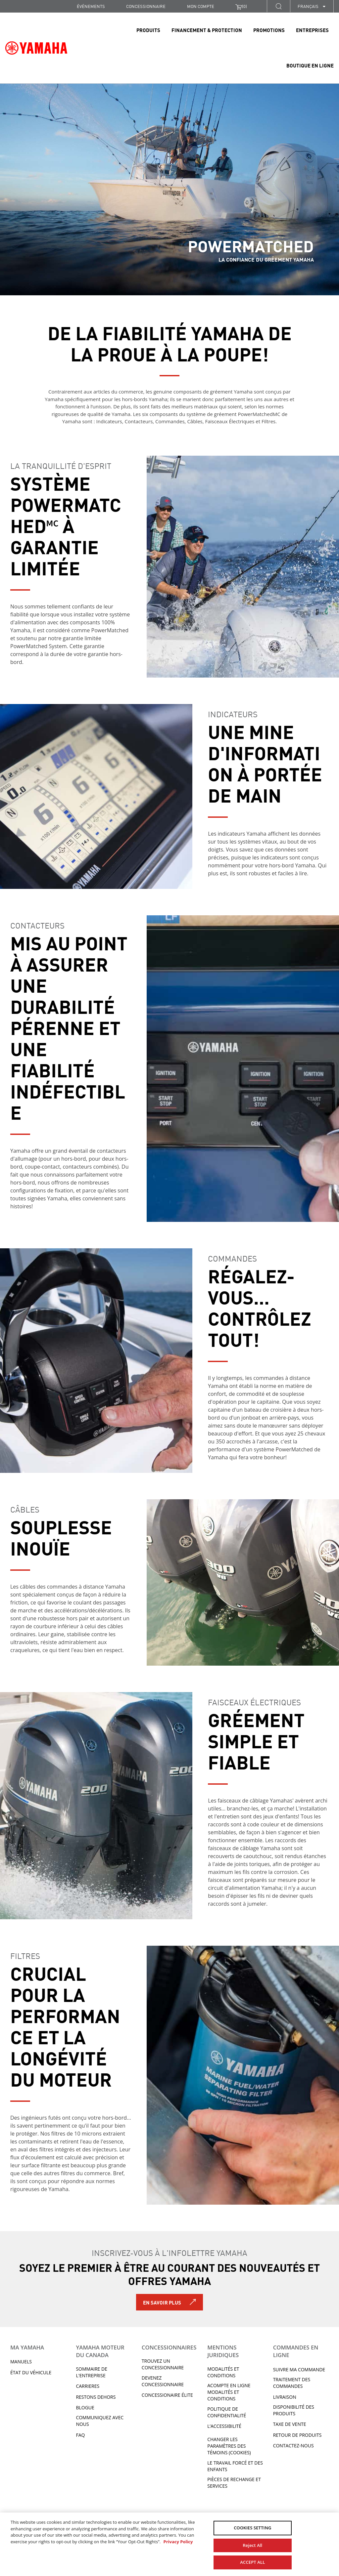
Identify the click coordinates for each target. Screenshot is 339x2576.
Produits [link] (148, 29)
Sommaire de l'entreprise (91, 2372)
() (241, 6)
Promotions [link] (269, 29)
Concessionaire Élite (167, 2395)
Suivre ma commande (299, 2369)
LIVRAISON (284, 2397)
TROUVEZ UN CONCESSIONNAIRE (163, 2364)
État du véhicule (30, 2372)
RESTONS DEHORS (96, 2397)
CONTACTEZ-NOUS (293, 2445)
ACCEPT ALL (252, 2562)
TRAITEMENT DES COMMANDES (291, 2382)
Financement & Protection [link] (206, 29)
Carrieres (87, 2386)
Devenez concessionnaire (163, 2381)
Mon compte (200, 6)
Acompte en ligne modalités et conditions (228, 2392)
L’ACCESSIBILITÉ (224, 2426)
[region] (169, 2544)
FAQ (80, 2435)
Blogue (85, 2407)
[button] (278, 6)
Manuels (21, 2361)
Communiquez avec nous (99, 2420)
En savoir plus (162, 2302)
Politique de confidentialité (226, 2412)
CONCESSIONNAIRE (146, 6)
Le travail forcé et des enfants (235, 2466)
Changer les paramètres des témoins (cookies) (229, 2446)
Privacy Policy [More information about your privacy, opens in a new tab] (178, 2542)
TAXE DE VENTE (289, 2424)
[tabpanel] (169, 189)
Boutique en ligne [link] (310, 65)
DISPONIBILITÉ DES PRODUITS (293, 2410)
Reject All (252, 2545)
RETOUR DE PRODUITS (297, 2435)
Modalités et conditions (223, 2372)
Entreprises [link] (312, 29)
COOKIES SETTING (252, 2528)
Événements (91, 6)
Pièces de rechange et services (234, 2482)
